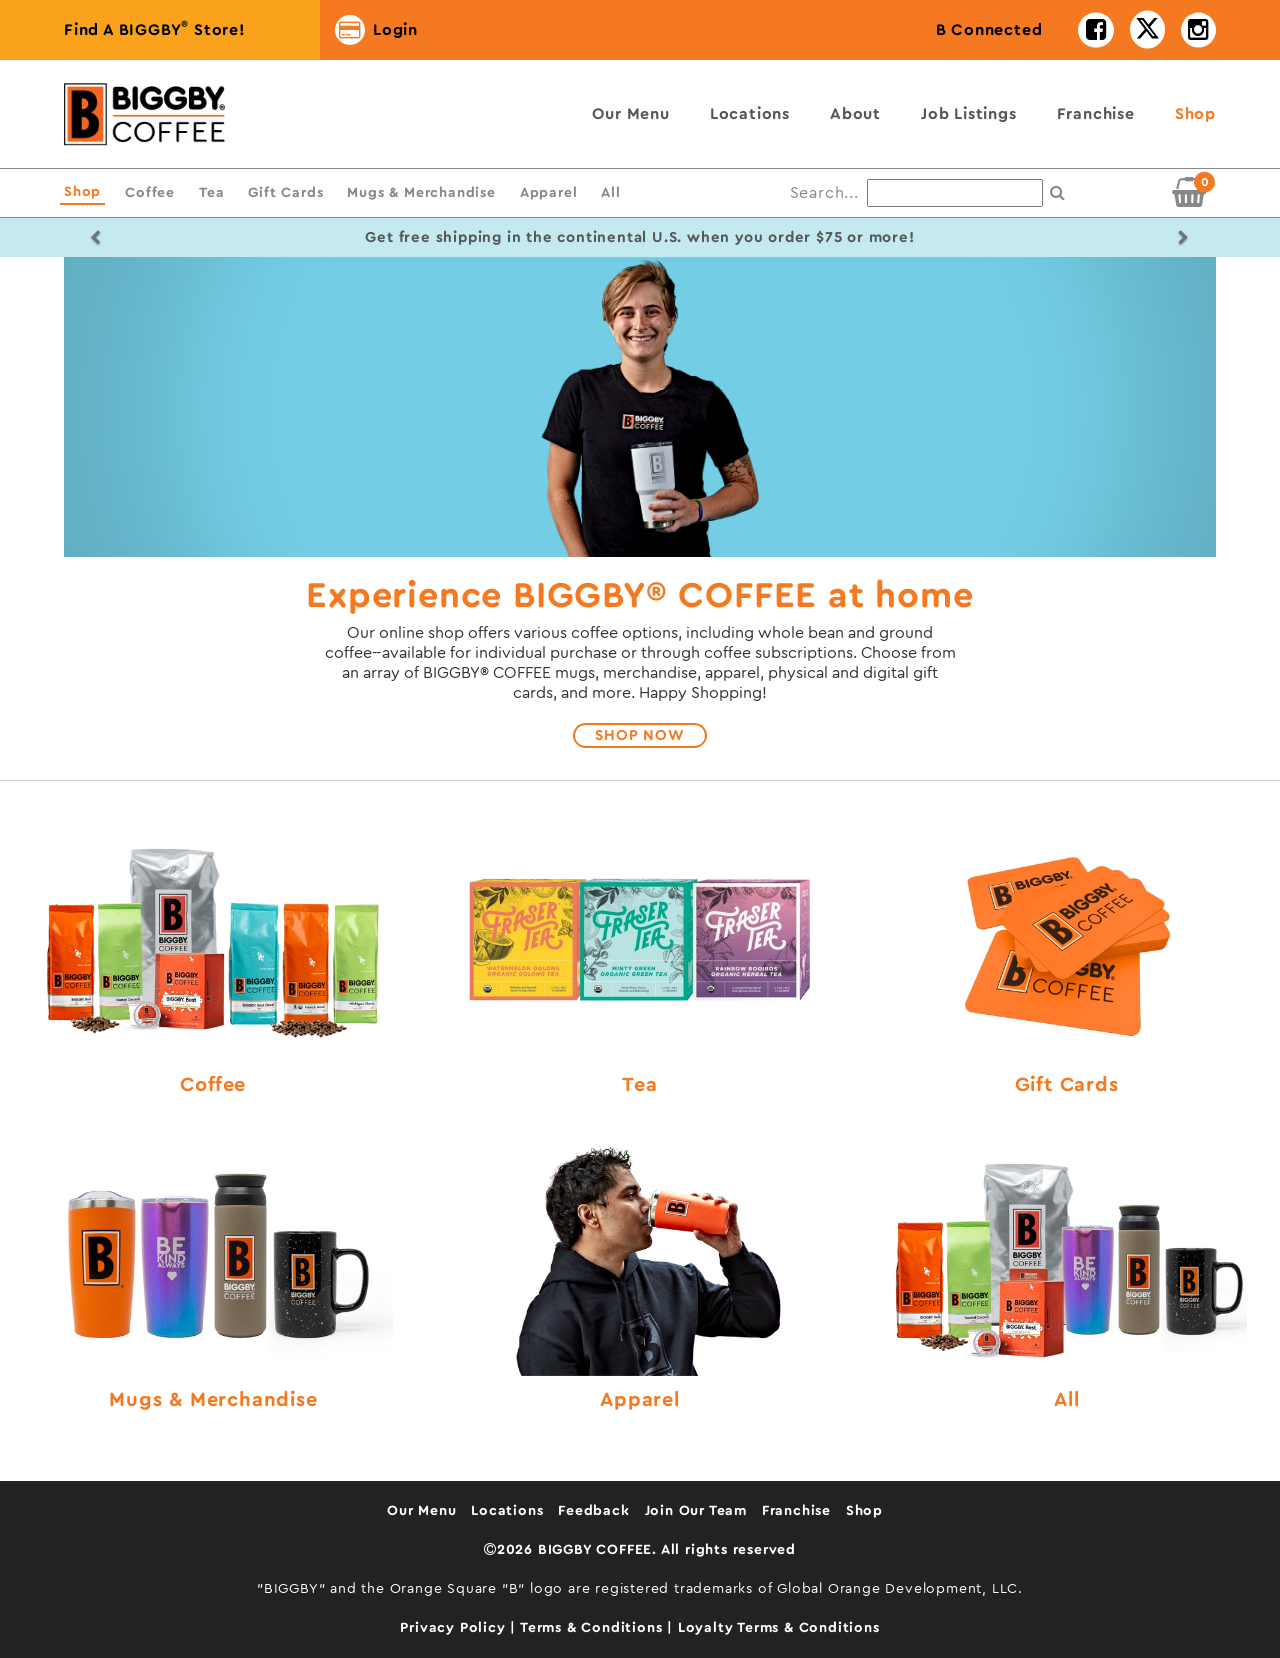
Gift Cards (285, 192)
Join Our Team (696, 1511)
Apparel (549, 192)
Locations (750, 114)
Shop (1195, 114)
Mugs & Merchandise (421, 192)
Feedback (593, 1511)
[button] (96, 237)
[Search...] (955, 193)
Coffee (150, 192)
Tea (211, 192)
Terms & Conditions (593, 1628)
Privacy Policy (455, 1628)
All (610, 192)
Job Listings (969, 114)
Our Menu (630, 114)
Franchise (1096, 114)
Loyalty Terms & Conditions (779, 1628)
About (855, 114)
